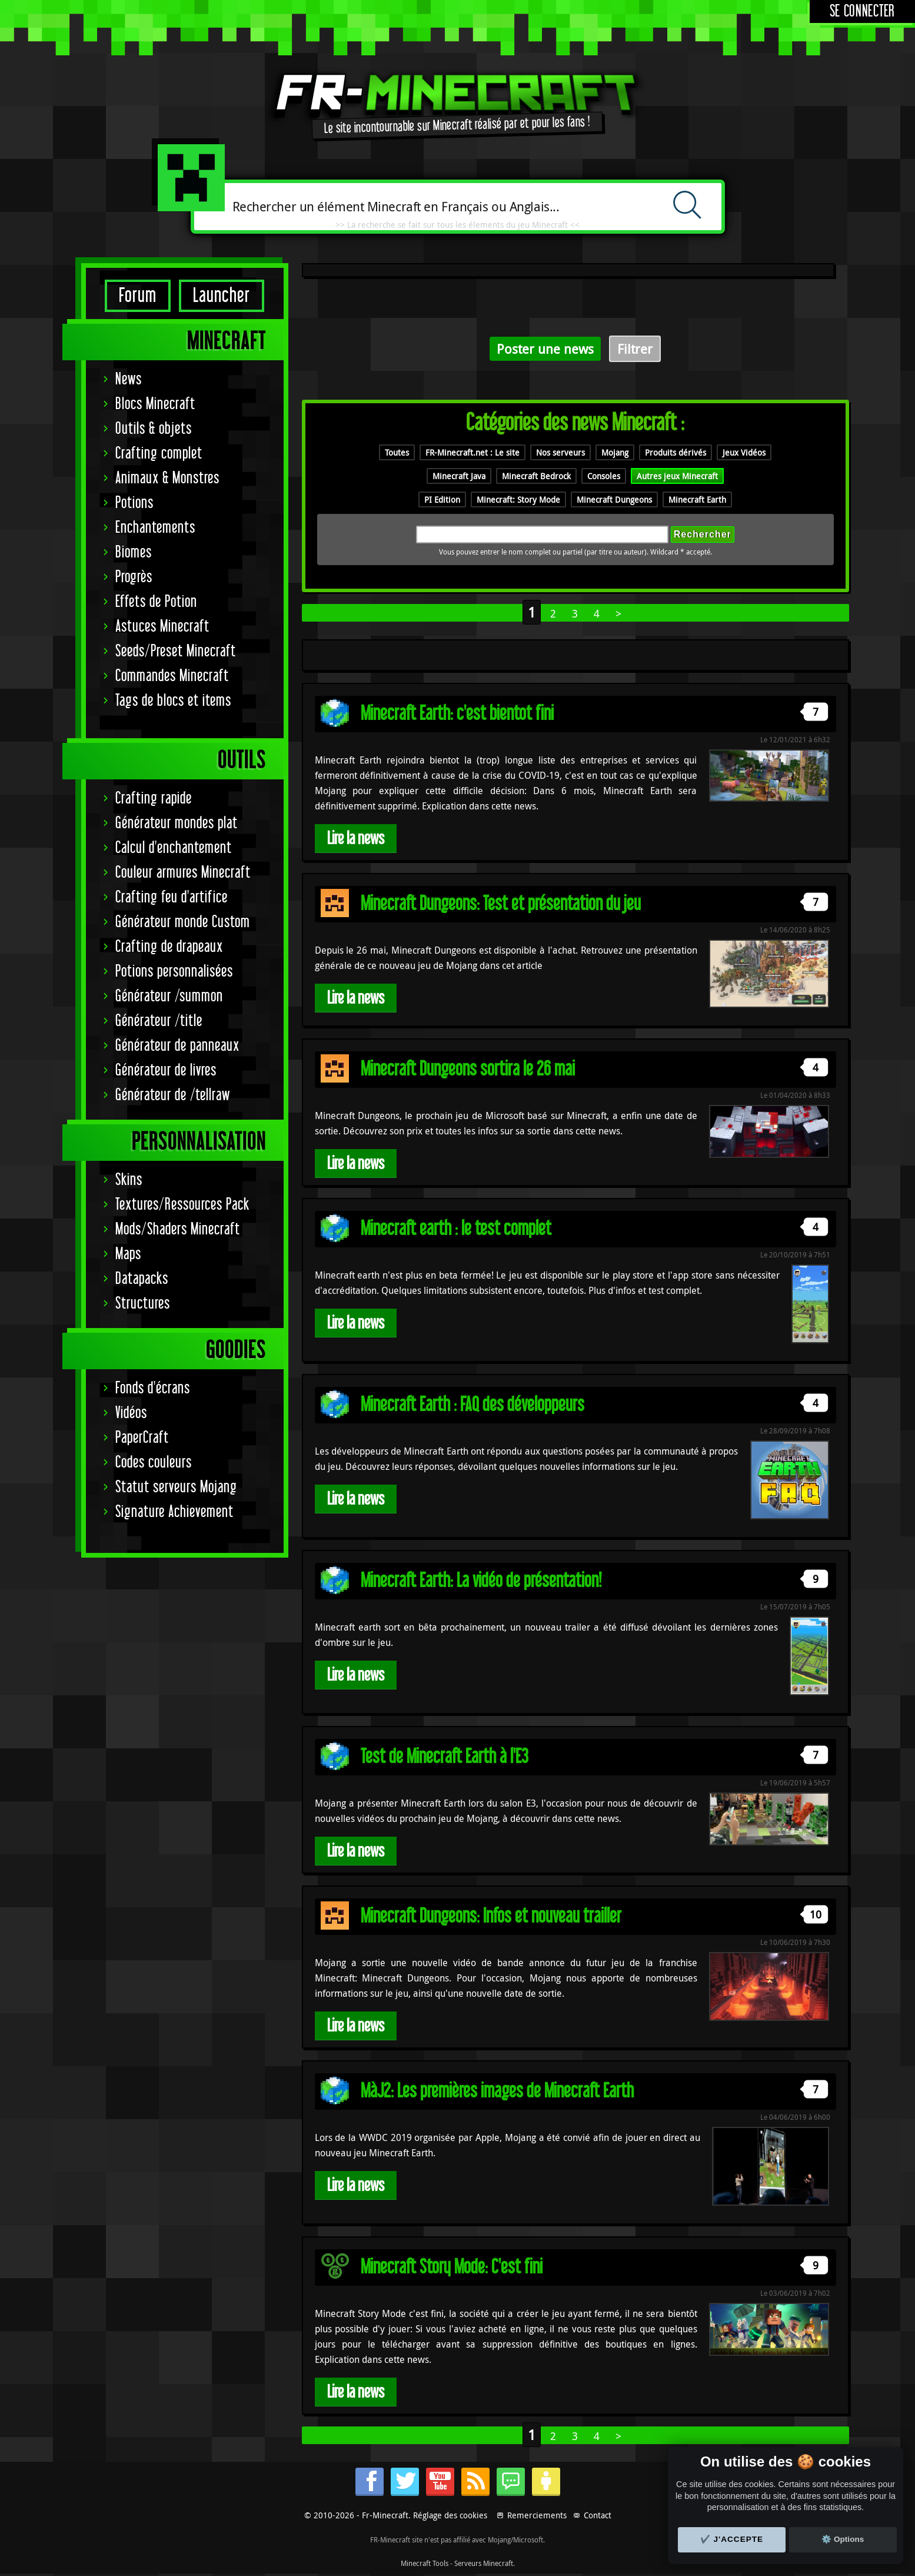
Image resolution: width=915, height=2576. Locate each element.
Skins (128, 1180)
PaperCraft (142, 1437)
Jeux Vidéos (744, 452)
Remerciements (537, 2515)
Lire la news (355, 838)
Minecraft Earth (697, 499)
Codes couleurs (153, 1462)
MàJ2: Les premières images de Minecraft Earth (497, 2091)
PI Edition (442, 499)
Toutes (397, 452)
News (128, 379)
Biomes (133, 552)
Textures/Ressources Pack (182, 1204)
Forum (138, 296)
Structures (142, 1303)
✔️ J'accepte (732, 2539)
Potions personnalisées (174, 971)
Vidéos (131, 1413)
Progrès (133, 577)
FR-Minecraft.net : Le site (472, 452)
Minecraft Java (458, 476)
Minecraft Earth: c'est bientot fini (457, 713)
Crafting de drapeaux (169, 946)
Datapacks (141, 1278)
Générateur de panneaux (177, 1045)
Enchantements (155, 527)
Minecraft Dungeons (614, 499)
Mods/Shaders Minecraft (177, 1229)
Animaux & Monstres (167, 478)
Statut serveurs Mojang (176, 1487)
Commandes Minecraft (172, 676)
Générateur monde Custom (182, 922)
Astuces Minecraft (162, 626)
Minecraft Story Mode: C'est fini (452, 2267)
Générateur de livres (166, 1070)
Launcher (221, 296)
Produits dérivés (675, 452)
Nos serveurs (560, 452)
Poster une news (545, 348)
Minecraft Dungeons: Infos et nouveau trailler (491, 1916)
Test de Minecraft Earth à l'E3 (444, 1757)
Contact (597, 2515)
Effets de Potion (156, 601)
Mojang (614, 452)
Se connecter (862, 11)
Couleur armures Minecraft (183, 872)
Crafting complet (158, 453)
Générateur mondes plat (176, 823)
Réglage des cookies (450, 2515)
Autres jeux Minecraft (677, 476)
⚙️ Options (842, 2539)
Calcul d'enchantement (173, 848)
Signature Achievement (174, 1512)
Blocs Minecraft (155, 404)
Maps (128, 1254)
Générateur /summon (169, 996)
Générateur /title (158, 1021)
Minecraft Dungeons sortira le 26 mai (468, 1069)
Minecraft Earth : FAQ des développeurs (472, 1405)
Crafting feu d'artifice (171, 897)
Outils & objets (153, 428)
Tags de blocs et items (173, 700)
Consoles (603, 476)
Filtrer (635, 348)
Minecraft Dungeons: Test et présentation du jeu (501, 904)
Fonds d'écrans (152, 1388)
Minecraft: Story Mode (518, 499)
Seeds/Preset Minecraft (175, 651)
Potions (134, 503)
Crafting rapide (153, 798)
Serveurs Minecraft (483, 2563)
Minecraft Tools (424, 2563)
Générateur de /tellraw (172, 1095)
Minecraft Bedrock (536, 476)
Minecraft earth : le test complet (456, 1229)
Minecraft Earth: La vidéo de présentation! (481, 1581)
